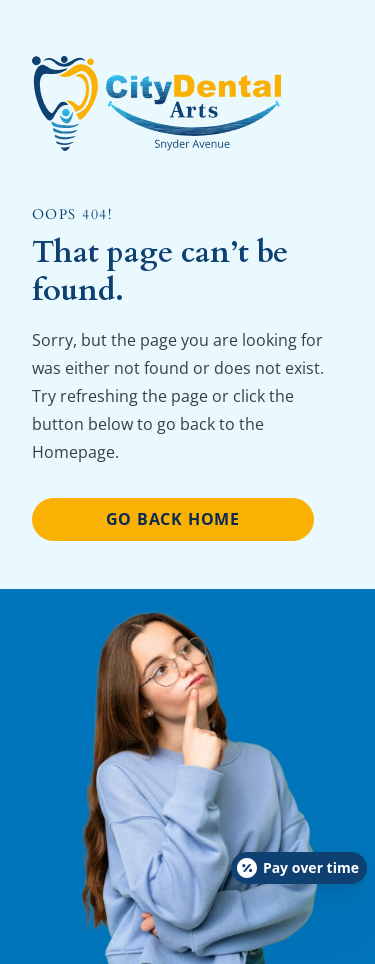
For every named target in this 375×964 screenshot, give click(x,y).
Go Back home (173, 519)
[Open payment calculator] (299, 868)
